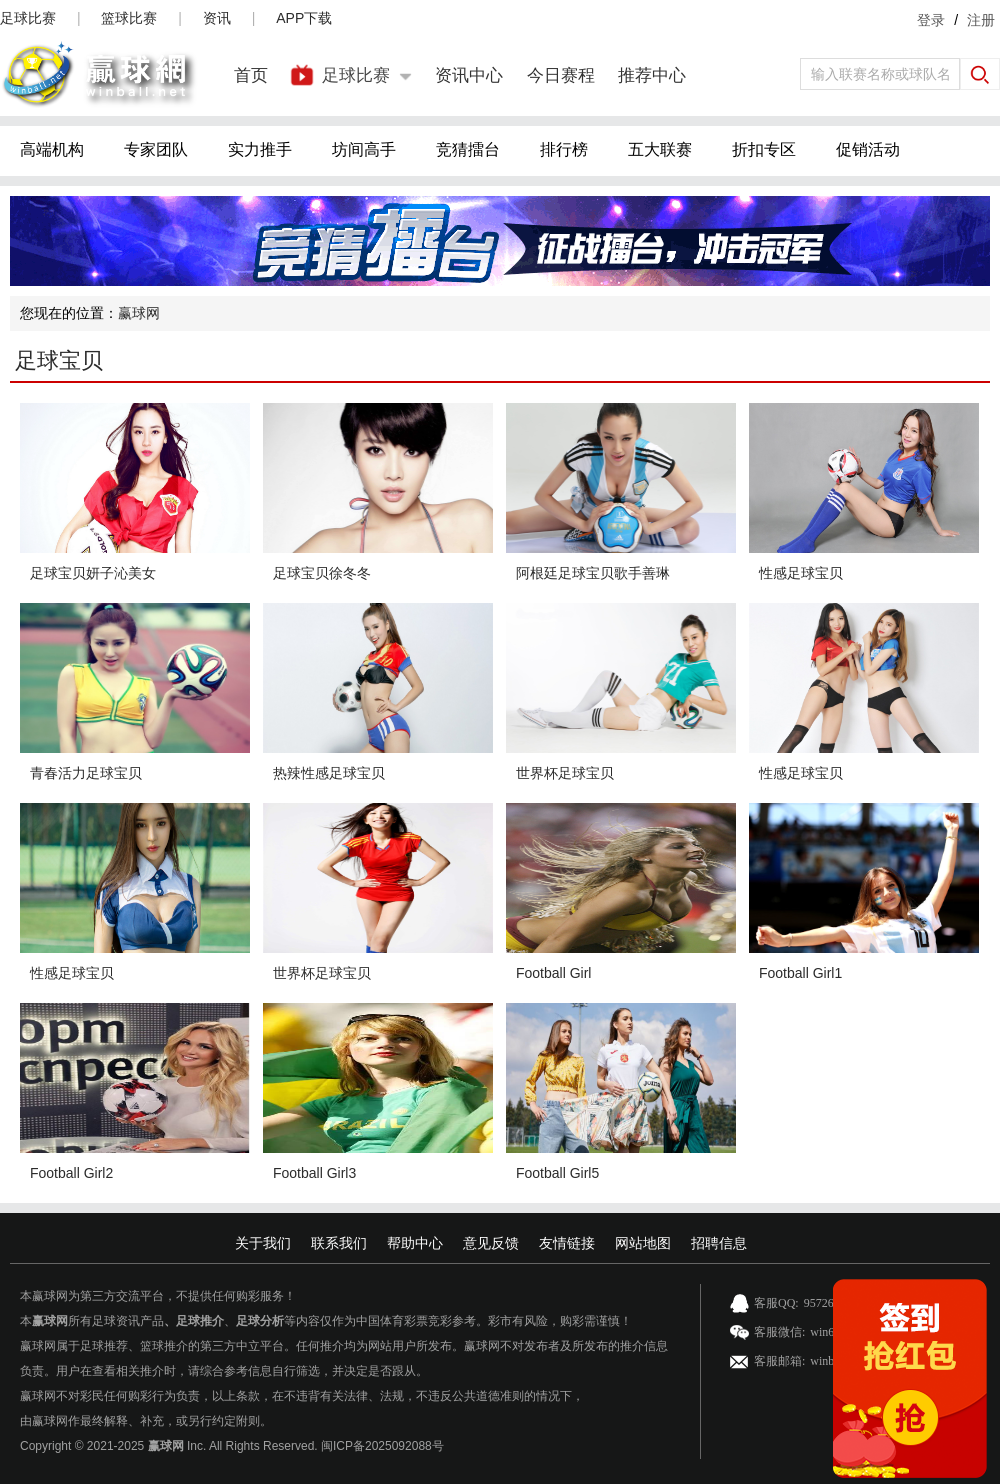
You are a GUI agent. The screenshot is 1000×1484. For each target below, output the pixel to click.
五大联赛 (660, 149)
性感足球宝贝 (801, 573)
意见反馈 (491, 1243)
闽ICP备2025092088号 (382, 1446)
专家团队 (156, 149)
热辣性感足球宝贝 (329, 773)
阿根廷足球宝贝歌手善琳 (593, 573)
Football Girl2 (71, 1173)
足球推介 (200, 1321)
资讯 (217, 18)
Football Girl (553, 973)
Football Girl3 (314, 1173)
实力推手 (260, 149)
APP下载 (304, 18)
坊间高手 (364, 149)
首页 (251, 75)
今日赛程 (561, 75)
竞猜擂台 (468, 149)
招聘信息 (719, 1243)
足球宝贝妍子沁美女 (93, 573)
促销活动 (868, 149)
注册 (981, 20)
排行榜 (564, 149)
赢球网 (139, 313)
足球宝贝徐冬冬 (322, 573)
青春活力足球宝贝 (86, 773)
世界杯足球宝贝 (565, 773)
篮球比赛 (129, 18)
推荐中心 (652, 75)
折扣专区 (764, 149)
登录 (931, 20)
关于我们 (263, 1243)
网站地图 (643, 1243)
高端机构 (52, 149)
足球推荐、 (110, 1346)
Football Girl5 (557, 1173)
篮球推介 (164, 1346)
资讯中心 (469, 75)
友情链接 (567, 1243)
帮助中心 (415, 1243)
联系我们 (339, 1243)
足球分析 (260, 1321)
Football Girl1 (800, 973)
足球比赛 (28, 18)
